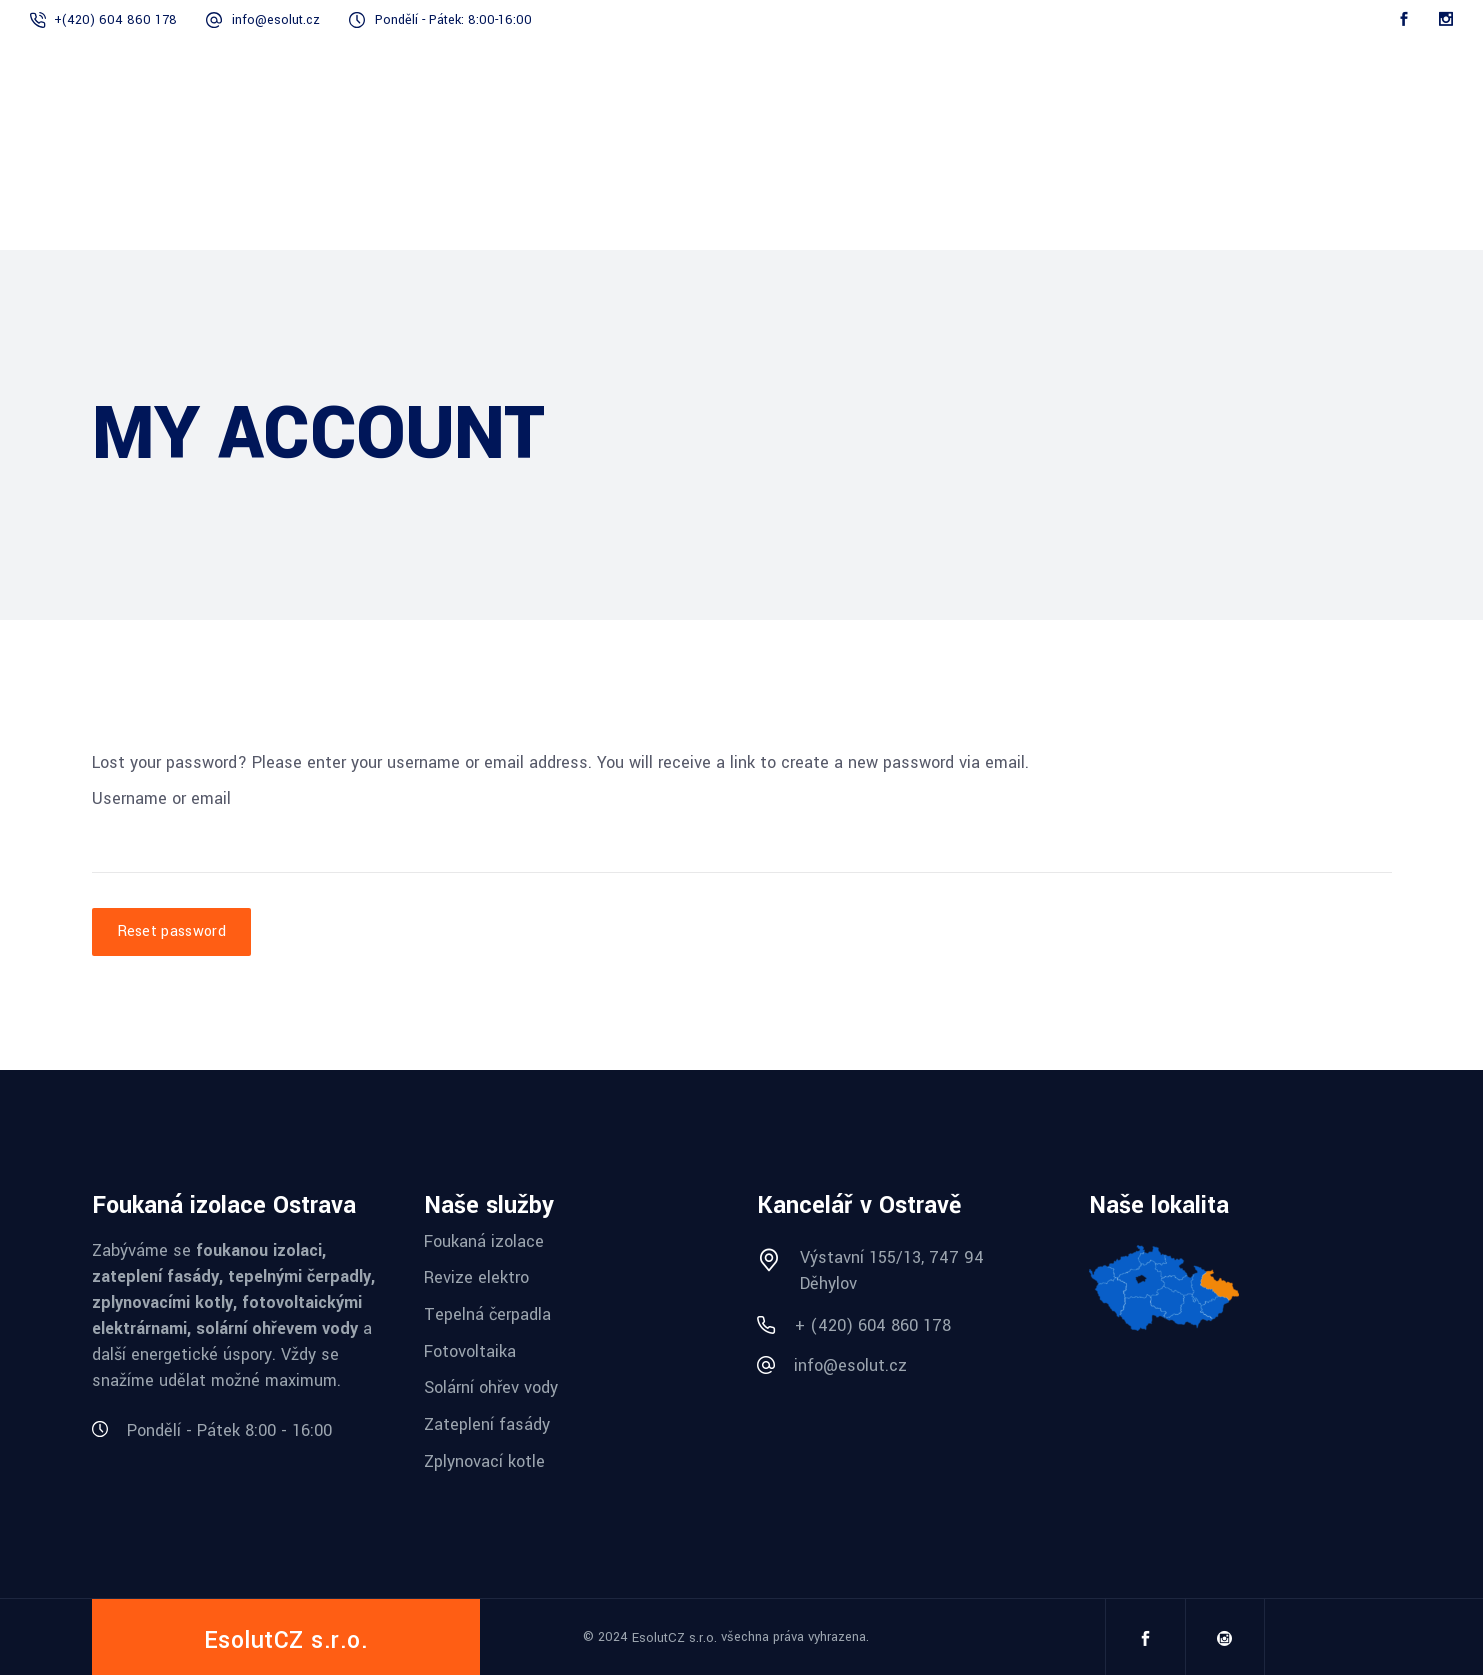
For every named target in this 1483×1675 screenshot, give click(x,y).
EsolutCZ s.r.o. (674, 1638)
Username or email (161, 798)
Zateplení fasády (487, 1424)
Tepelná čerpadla (487, 1314)
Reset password (171, 931)
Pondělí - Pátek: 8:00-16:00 (453, 20)
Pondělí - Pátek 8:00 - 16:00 (229, 1430)
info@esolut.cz (276, 20)
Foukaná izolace (484, 1240)
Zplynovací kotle (484, 1460)
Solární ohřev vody (491, 1387)
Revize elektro (476, 1277)
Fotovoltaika (470, 1350)
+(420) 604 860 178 (115, 20)
